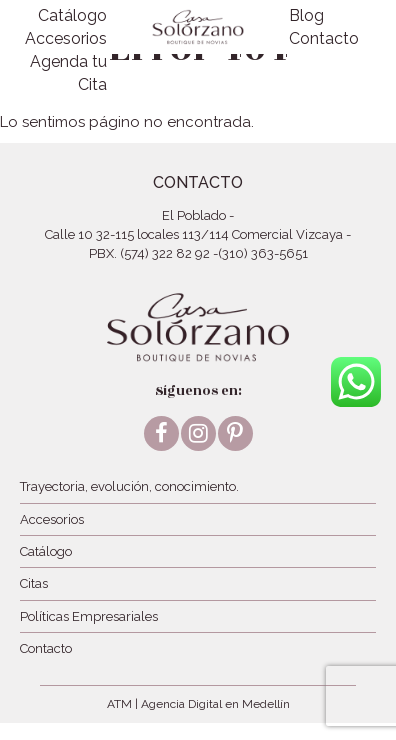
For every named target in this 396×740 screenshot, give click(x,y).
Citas (34, 583)
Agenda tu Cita (68, 73)
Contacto (324, 38)
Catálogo (72, 15)
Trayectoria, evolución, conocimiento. (129, 486)
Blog (306, 15)
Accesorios (66, 38)
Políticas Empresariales (89, 616)
